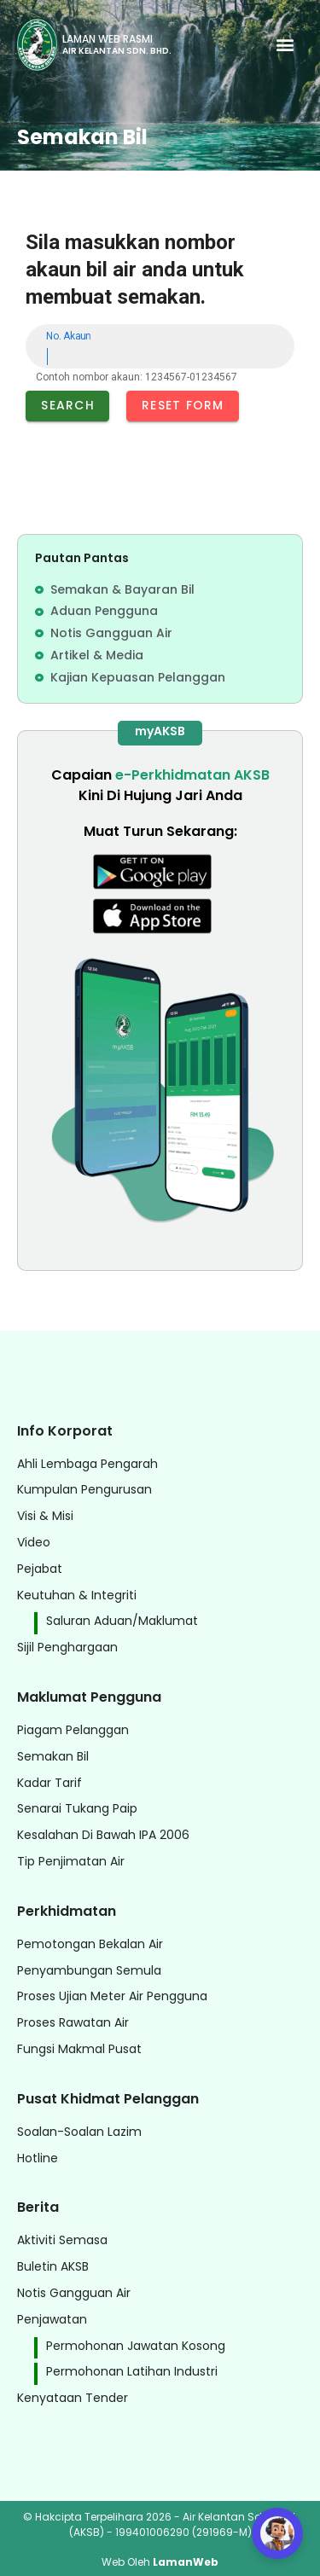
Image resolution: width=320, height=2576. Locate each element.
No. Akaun (68, 336)
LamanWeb (185, 2562)
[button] (285, 45)
